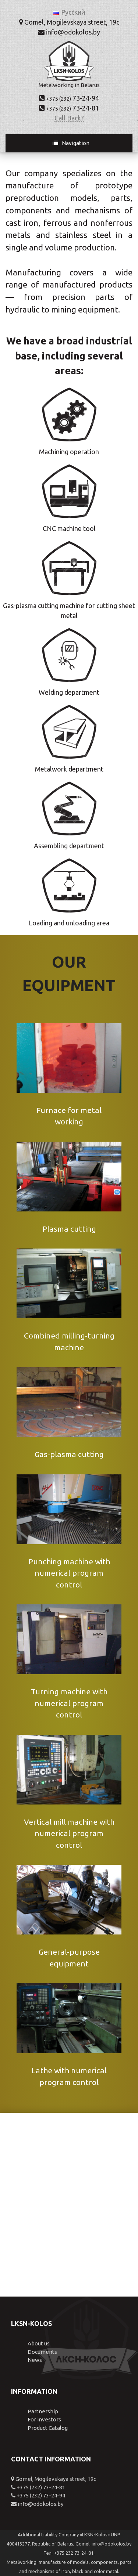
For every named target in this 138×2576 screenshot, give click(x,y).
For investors (44, 2419)
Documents (42, 2352)
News (35, 2360)
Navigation (75, 143)
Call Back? (69, 118)
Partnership (43, 2411)
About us (39, 2343)
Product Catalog (48, 2428)
